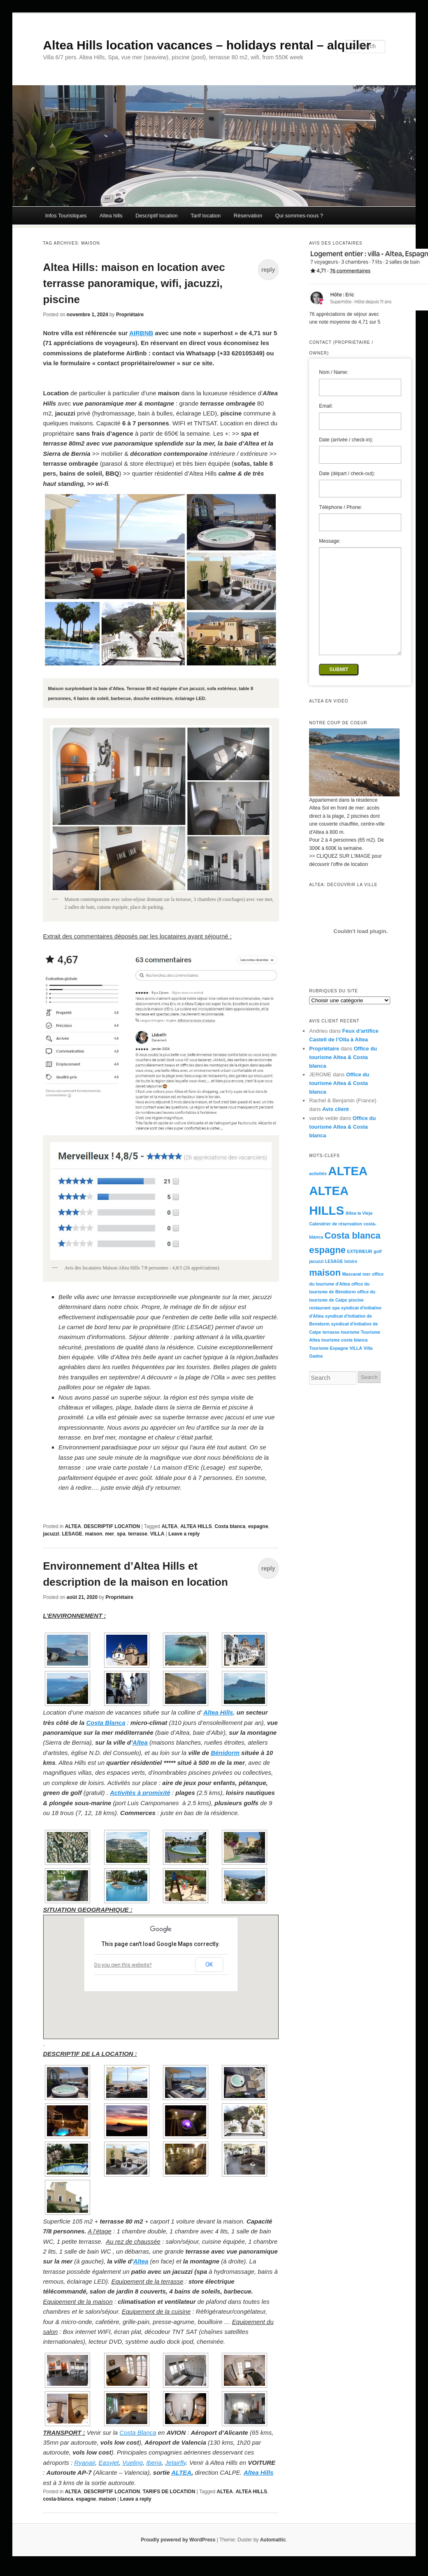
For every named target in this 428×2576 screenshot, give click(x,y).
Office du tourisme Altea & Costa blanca (343, 1057)
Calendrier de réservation (335, 1223)
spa (121, 1534)
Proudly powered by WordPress (178, 2540)
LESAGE (72, 1534)
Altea (140, 1742)
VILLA (157, 1534)
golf (378, 1251)
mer (109, 1534)
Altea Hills (218, 1712)
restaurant (319, 1307)
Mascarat (351, 1274)
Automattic (273, 2540)
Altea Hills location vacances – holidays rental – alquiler (207, 45)
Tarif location (206, 215)
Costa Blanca (106, 1722)
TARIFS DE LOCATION (169, 2491)
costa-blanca (58, 2499)
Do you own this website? (122, 1965)
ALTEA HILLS (196, 1526)
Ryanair (84, 2462)
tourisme (350, 1332)
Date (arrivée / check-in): (346, 440)
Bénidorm (225, 1752)
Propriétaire (130, 314)
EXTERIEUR (359, 1251)
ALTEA (73, 1526)
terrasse (137, 1534)
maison (93, 1534)
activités (318, 1173)
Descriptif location (156, 215)
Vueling (132, 2462)
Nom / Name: (333, 372)
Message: (329, 541)
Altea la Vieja (358, 1213)
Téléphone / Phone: (340, 507)
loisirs (350, 1261)
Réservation (248, 215)
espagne (258, 1526)
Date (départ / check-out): (347, 473)
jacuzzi (51, 1534)
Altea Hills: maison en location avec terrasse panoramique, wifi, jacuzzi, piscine (134, 283)
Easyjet (109, 2462)
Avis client (335, 1109)
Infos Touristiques (66, 215)
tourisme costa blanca (344, 1339)
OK (209, 1964)
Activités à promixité (140, 1792)
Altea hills (111, 215)
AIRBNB (141, 332)
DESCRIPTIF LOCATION (112, 1526)
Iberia (154, 2462)
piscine (356, 1299)
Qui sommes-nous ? (299, 215)
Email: (326, 406)
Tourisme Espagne (328, 1348)
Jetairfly (175, 2462)
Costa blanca (230, 1526)
